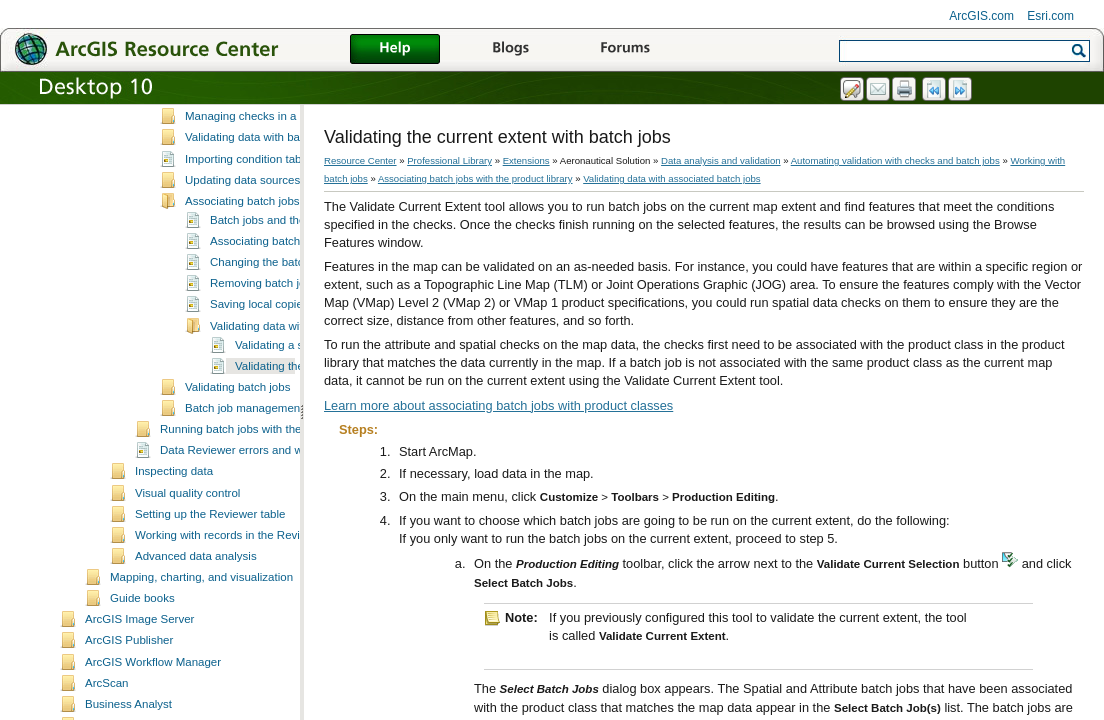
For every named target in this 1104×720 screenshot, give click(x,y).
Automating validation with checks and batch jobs (895, 160)
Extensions (526, 160)
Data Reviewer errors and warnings (250, 514)
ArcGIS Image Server (139, 683)
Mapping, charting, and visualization (201, 641)
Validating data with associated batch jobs (671, 178)
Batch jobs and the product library (296, 284)
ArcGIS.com (981, 16)
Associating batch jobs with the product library (475, 178)
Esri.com (1050, 16)
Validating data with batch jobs (262, 201)
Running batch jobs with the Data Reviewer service (290, 493)
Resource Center (360, 160)
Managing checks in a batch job (265, 180)
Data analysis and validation (720, 160)
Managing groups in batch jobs (263, 159)
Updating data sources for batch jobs (279, 244)
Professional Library (449, 160)
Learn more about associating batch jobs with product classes (498, 405)
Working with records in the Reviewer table (244, 599)
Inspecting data (174, 535)
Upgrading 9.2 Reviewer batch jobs (274, 117)
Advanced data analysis (196, 620)
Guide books (142, 662)
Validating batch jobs (237, 451)
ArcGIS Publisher (129, 704)
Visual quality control (187, 557)
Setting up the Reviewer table (210, 578)
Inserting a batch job (237, 138)
